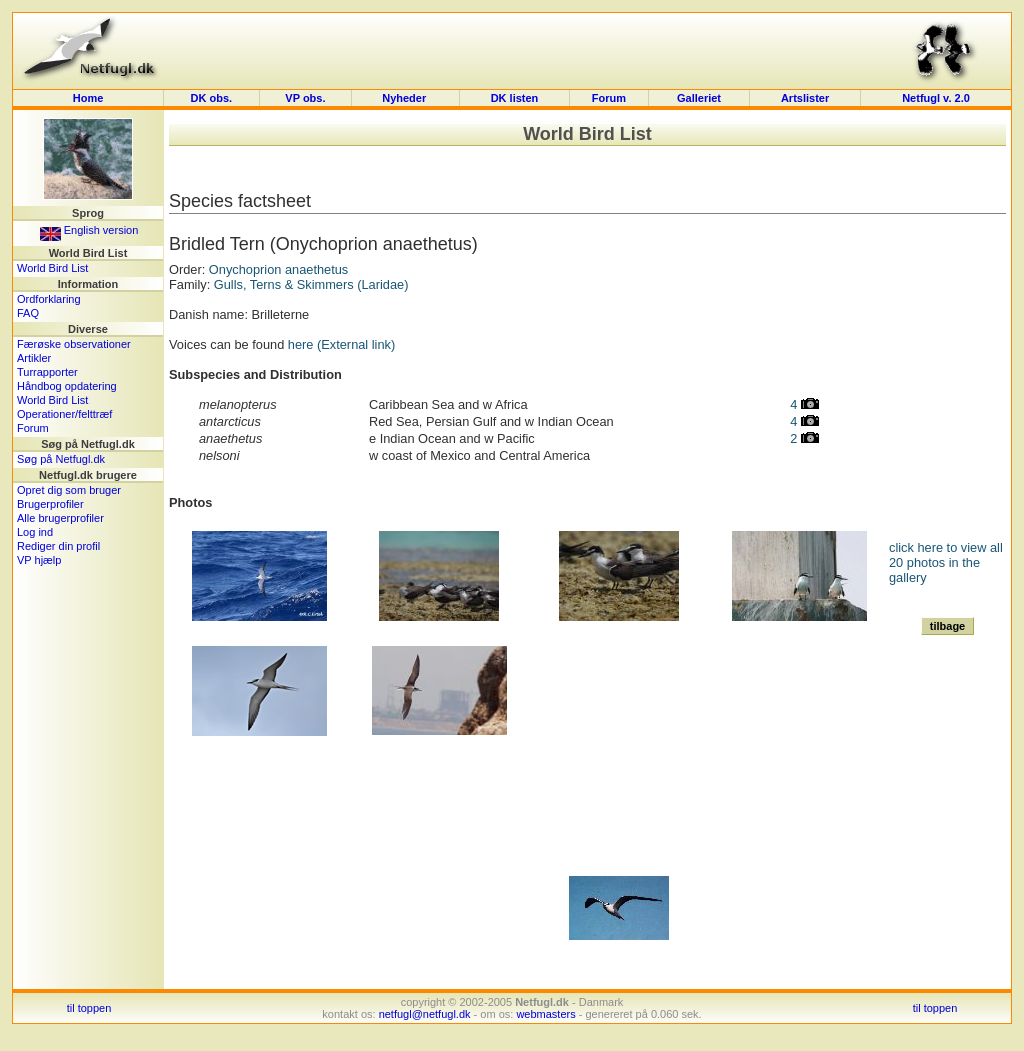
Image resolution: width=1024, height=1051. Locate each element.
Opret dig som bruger (69, 490)
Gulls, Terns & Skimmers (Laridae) (311, 284)
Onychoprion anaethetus (278, 269)
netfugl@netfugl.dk (425, 1014)
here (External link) (341, 344)
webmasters (545, 1014)
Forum (609, 98)
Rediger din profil (58, 546)
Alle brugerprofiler (60, 518)
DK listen (515, 98)
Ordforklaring (49, 299)
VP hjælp (39, 560)
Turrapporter (47, 372)
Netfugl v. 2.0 (936, 98)
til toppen (89, 1008)
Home (88, 98)
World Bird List (52, 268)
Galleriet (699, 98)
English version (89, 230)
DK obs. (212, 98)
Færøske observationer (74, 344)
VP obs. (305, 98)
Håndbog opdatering (67, 386)
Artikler (34, 358)
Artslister (805, 98)
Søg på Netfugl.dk (61, 459)
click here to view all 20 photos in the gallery (946, 562)
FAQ (28, 313)
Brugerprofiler (50, 504)
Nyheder (405, 98)
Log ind (35, 532)
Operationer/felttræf (64, 414)
